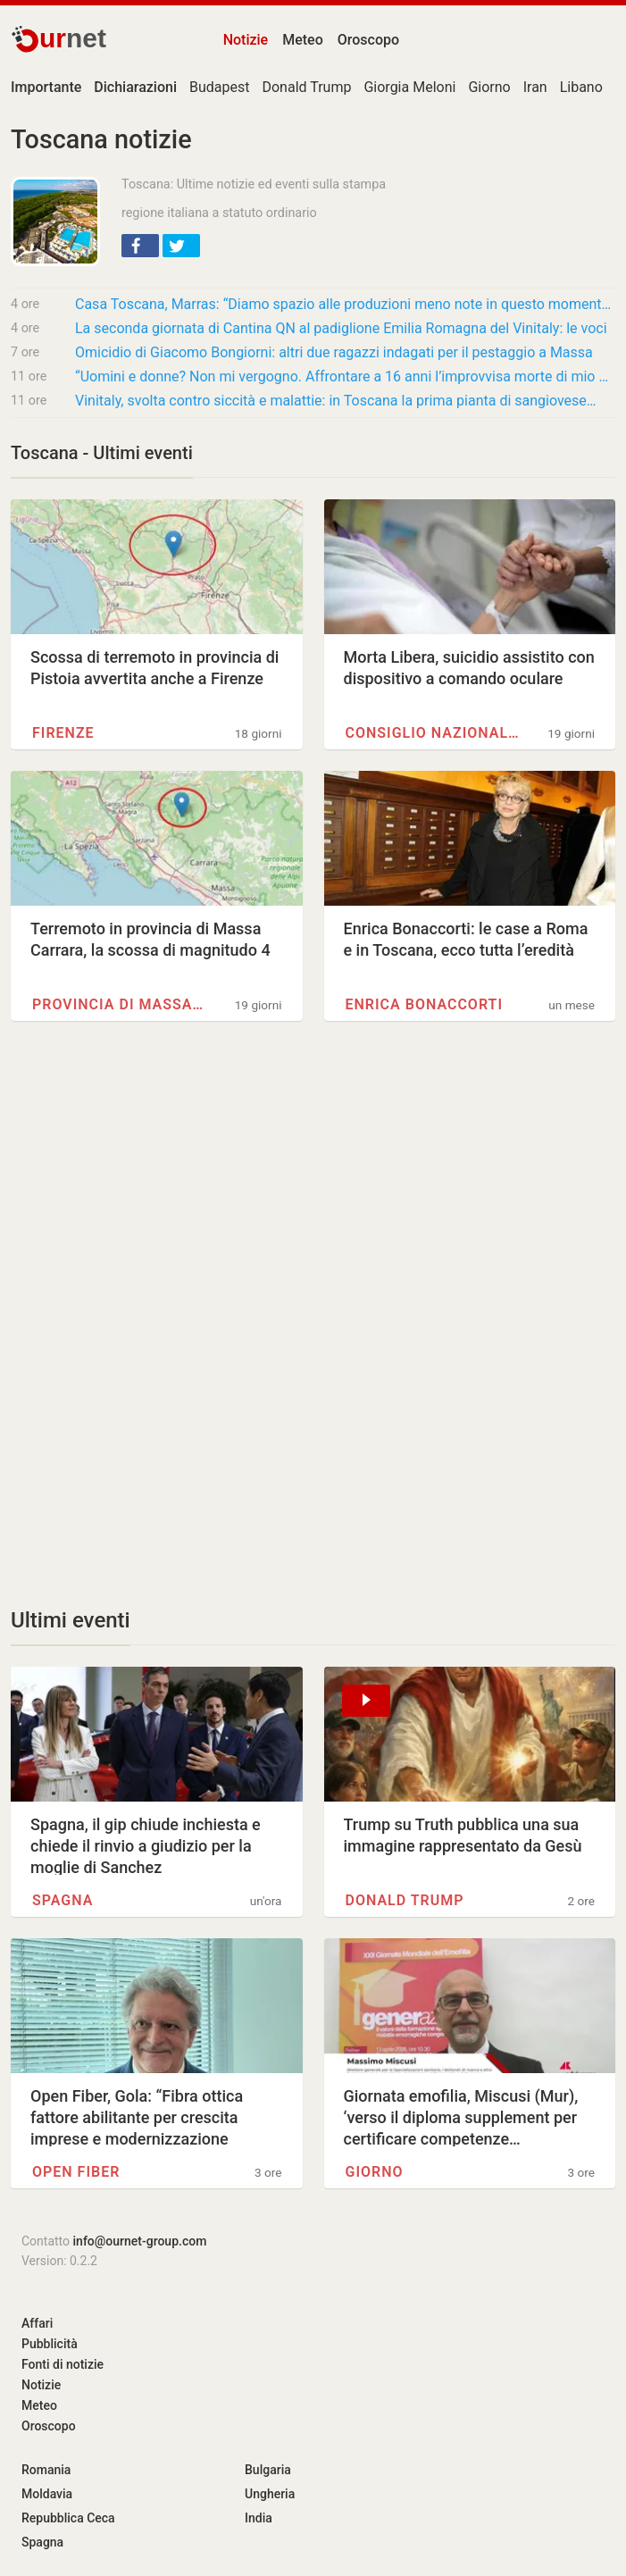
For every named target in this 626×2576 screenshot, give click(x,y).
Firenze (63, 732)
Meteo (302, 39)
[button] (140, 245)
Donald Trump (306, 87)
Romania (46, 2470)
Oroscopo (368, 39)
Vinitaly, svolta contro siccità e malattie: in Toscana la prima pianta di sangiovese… (336, 400)
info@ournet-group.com (140, 2241)
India (258, 2518)
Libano (581, 87)
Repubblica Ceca (68, 2518)
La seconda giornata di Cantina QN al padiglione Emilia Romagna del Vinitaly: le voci (341, 328)
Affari (37, 2323)
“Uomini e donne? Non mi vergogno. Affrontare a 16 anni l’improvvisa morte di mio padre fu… (345, 376)
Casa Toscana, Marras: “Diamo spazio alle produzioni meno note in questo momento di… (345, 304)
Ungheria (270, 2494)
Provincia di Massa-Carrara (119, 1004)
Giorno (489, 87)
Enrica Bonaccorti (424, 1004)
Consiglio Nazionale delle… (433, 732)
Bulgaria (268, 2470)
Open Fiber (76, 2171)
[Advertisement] (313, 1189)
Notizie (246, 39)
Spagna (62, 1900)
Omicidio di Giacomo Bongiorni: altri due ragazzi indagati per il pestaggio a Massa (334, 352)
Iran (535, 87)
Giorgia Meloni (409, 87)
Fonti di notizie (62, 2364)
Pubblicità (49, 2344)
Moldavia (46, 2494)
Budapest (219, 87)
